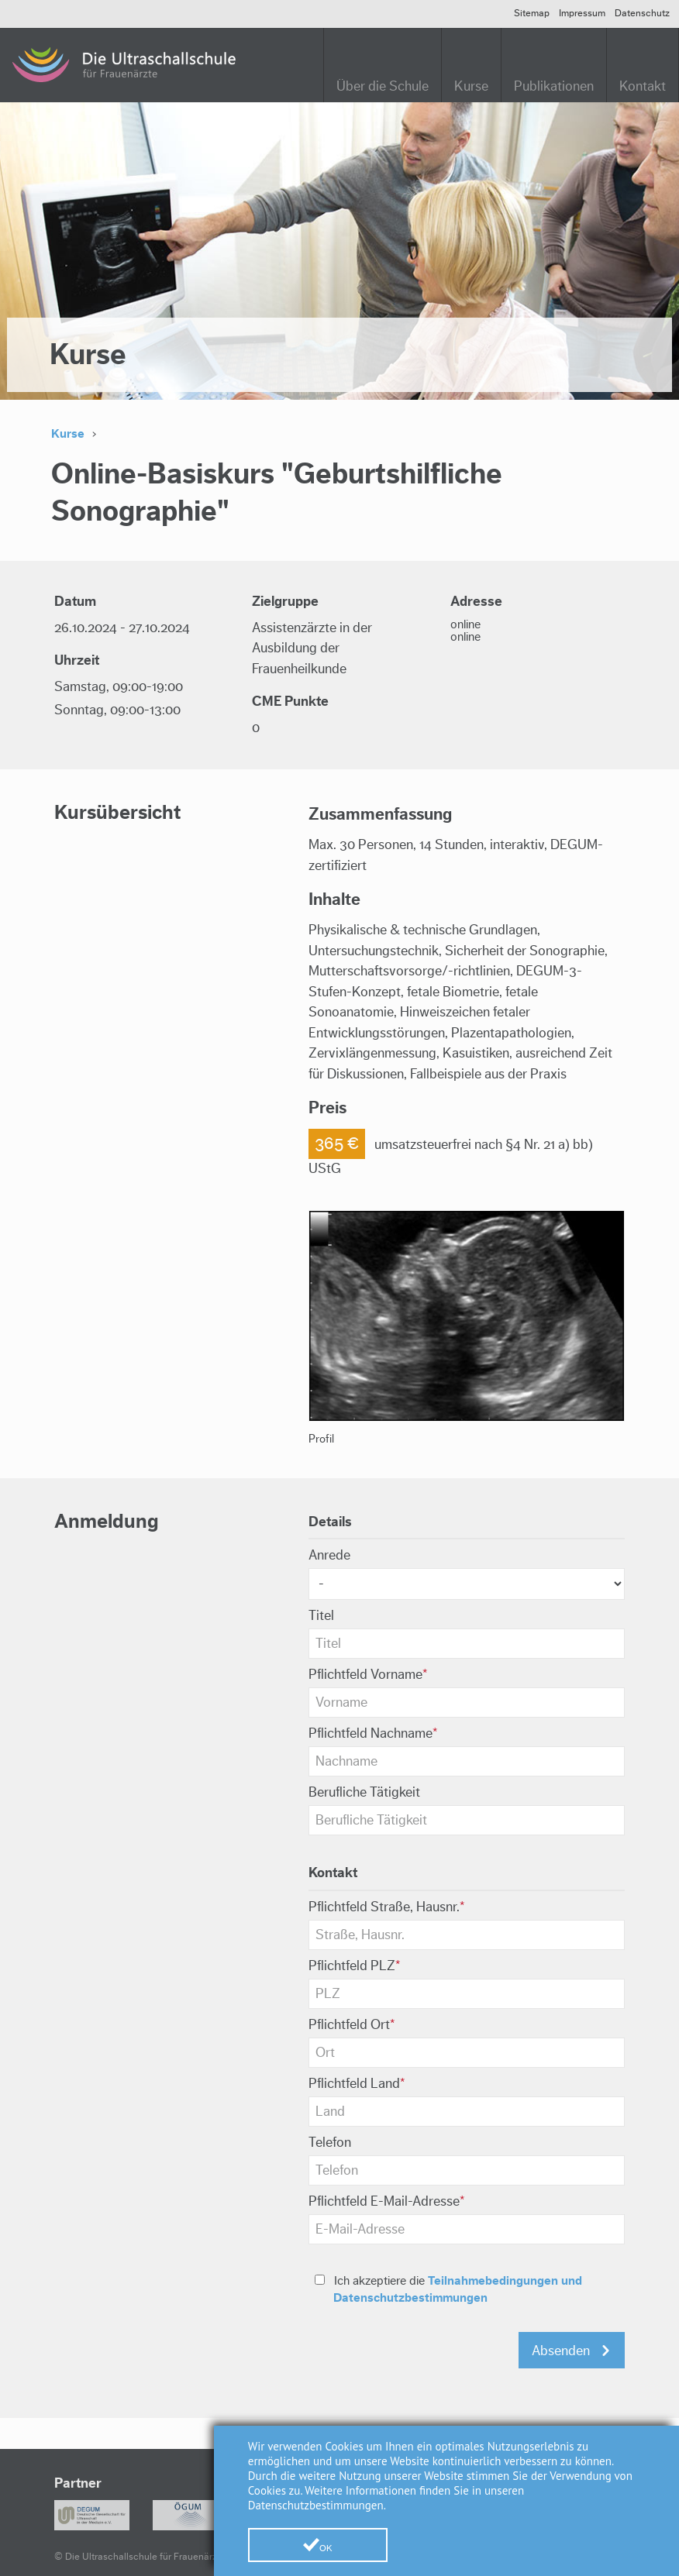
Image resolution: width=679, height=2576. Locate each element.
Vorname (368, 1674)
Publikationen (554, 86)
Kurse (471, 86)
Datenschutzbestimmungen (316, 2505)
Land (356, 2083)
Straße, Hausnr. (386, 1907)
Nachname (373, 1733)
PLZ (354, 1965)
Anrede (329, 1555)
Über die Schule (382, 86)
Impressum (582, 13)
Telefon (329, 2142)
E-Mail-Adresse (386, 2201)
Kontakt (642, 86)
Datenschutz (642, 13)
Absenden (561, 2351)
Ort (351, 2024)
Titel (321, 1615)
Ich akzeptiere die (448, 2289)
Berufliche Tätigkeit (364, 1792)
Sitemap (532, 13)
